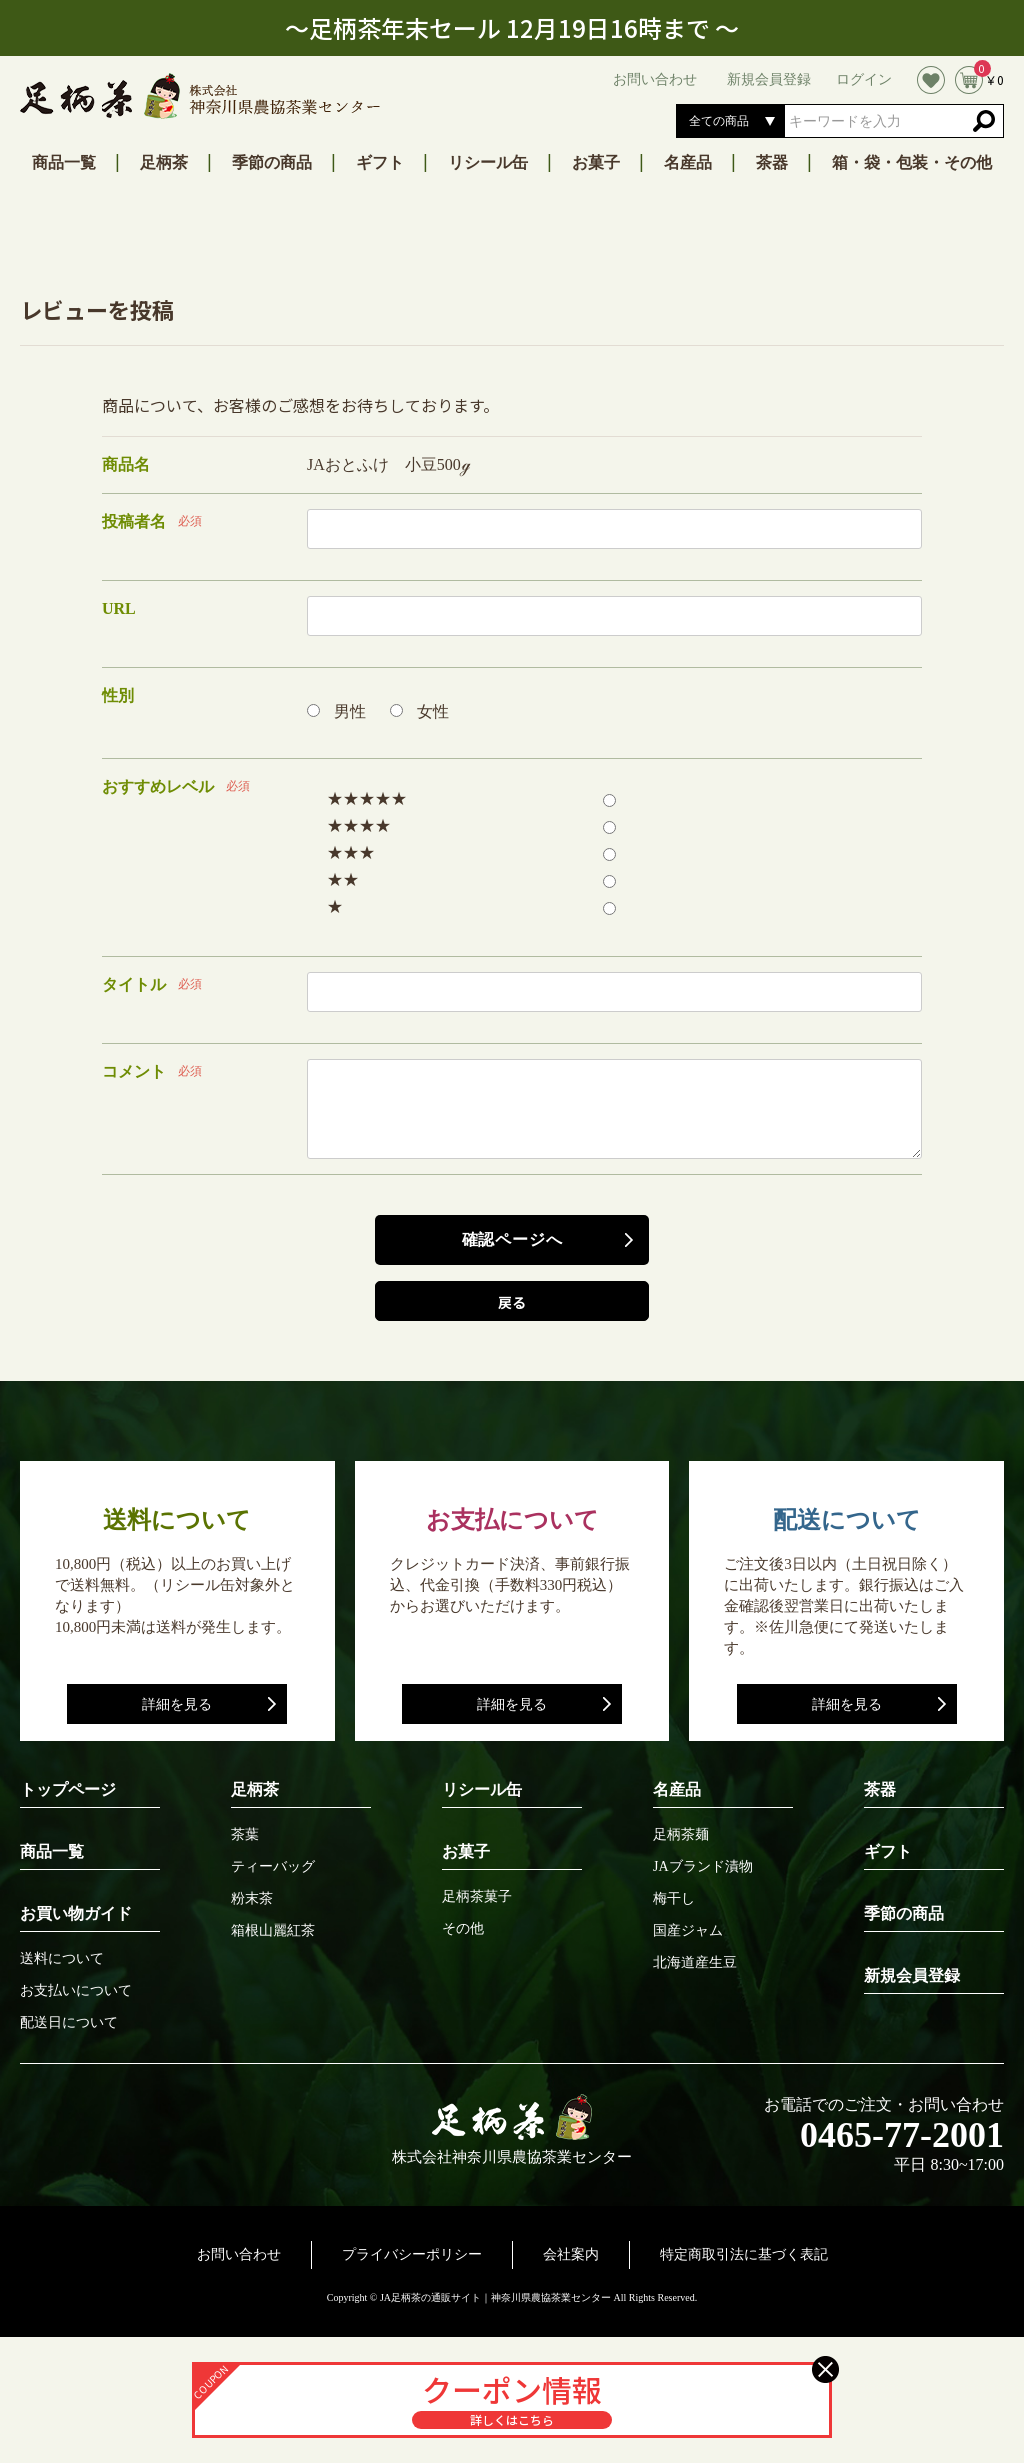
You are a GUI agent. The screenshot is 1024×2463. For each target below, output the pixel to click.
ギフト (380, 163)
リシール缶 (488, 163)
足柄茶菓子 (477, 1897)
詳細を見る (177, 1704)
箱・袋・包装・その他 (912, 163)
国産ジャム (688, 1931)
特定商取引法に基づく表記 (744, 2254)
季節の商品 (272, 163)
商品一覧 (64, 163)
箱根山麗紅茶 (273, 1931)
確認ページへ (512, 1239)
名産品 (688, 163)
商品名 (126, 464)
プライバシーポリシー (412, 2254)
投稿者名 (134, 521)
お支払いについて (76, 1991)
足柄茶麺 (681, 1835)
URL (119, 608)
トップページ (68, 1789)
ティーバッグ (273, 1867)
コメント (134, 1071)
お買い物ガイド (76, 1913)
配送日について (69, 2023)
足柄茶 (164, 163)
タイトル (134, 984)
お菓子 (596, 163)
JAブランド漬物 (703, 1867)
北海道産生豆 (695, 1963)
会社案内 (571, 2254)
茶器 (772, 163)
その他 (463, 1929)
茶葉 (245, 1835)
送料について (62, 1959)
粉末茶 (252, 1899)
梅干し (674, 1899)
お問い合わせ (239, 2254)
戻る (512, 1302)
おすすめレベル (158, 786)
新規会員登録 (912, 1975)
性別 (118, 695)
